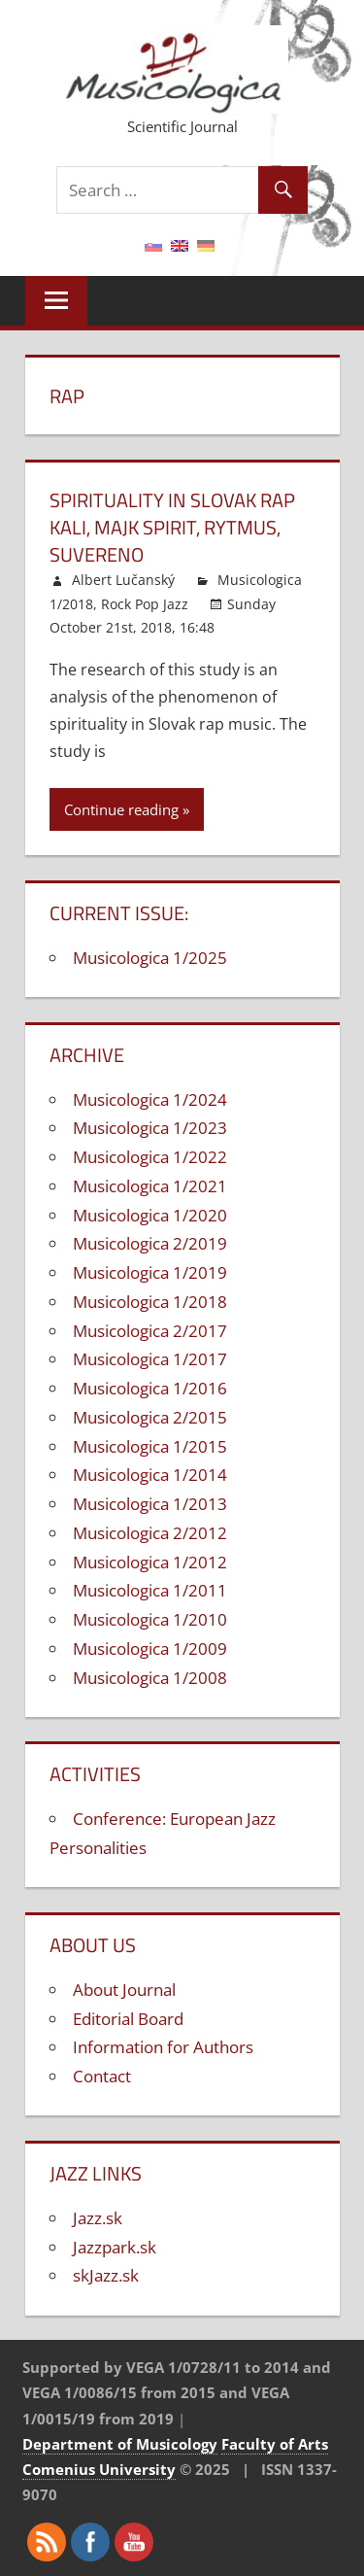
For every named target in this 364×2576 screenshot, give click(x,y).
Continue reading (121, 809)
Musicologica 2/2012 (150, 1533)
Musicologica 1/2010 (150, 1619)
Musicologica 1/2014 (150, 1474)
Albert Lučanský (123, 579)
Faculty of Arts (274, 2444)
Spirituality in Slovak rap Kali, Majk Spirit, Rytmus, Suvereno (172, 527)
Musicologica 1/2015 (150, 1446)
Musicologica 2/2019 (150, 1243)
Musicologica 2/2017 (150, 1331)
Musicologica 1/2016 (150, 1388)
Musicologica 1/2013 (150, 1504)
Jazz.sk (97, 2218)
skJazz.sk (106, 2275)
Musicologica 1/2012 (150, 1562)
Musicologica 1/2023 (150, 1127)
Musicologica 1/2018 (150, 1301)
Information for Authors (163, 2047)
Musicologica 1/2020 (150, 1215)
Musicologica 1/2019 (150, 1272)
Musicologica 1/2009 (150, 1648)
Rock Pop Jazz (144, 604)
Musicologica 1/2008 (150, 1677)
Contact (102, 2076)
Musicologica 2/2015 (150, 1417)
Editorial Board (128, 2019)
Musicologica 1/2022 (150, 1157)
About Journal (124, 1989)
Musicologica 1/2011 (150, 1590)
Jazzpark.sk (114, 2247)
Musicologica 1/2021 (150, 1186)
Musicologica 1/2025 (150, 957)
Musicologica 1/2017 (150, 1359)
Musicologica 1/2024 (150, 1099)
